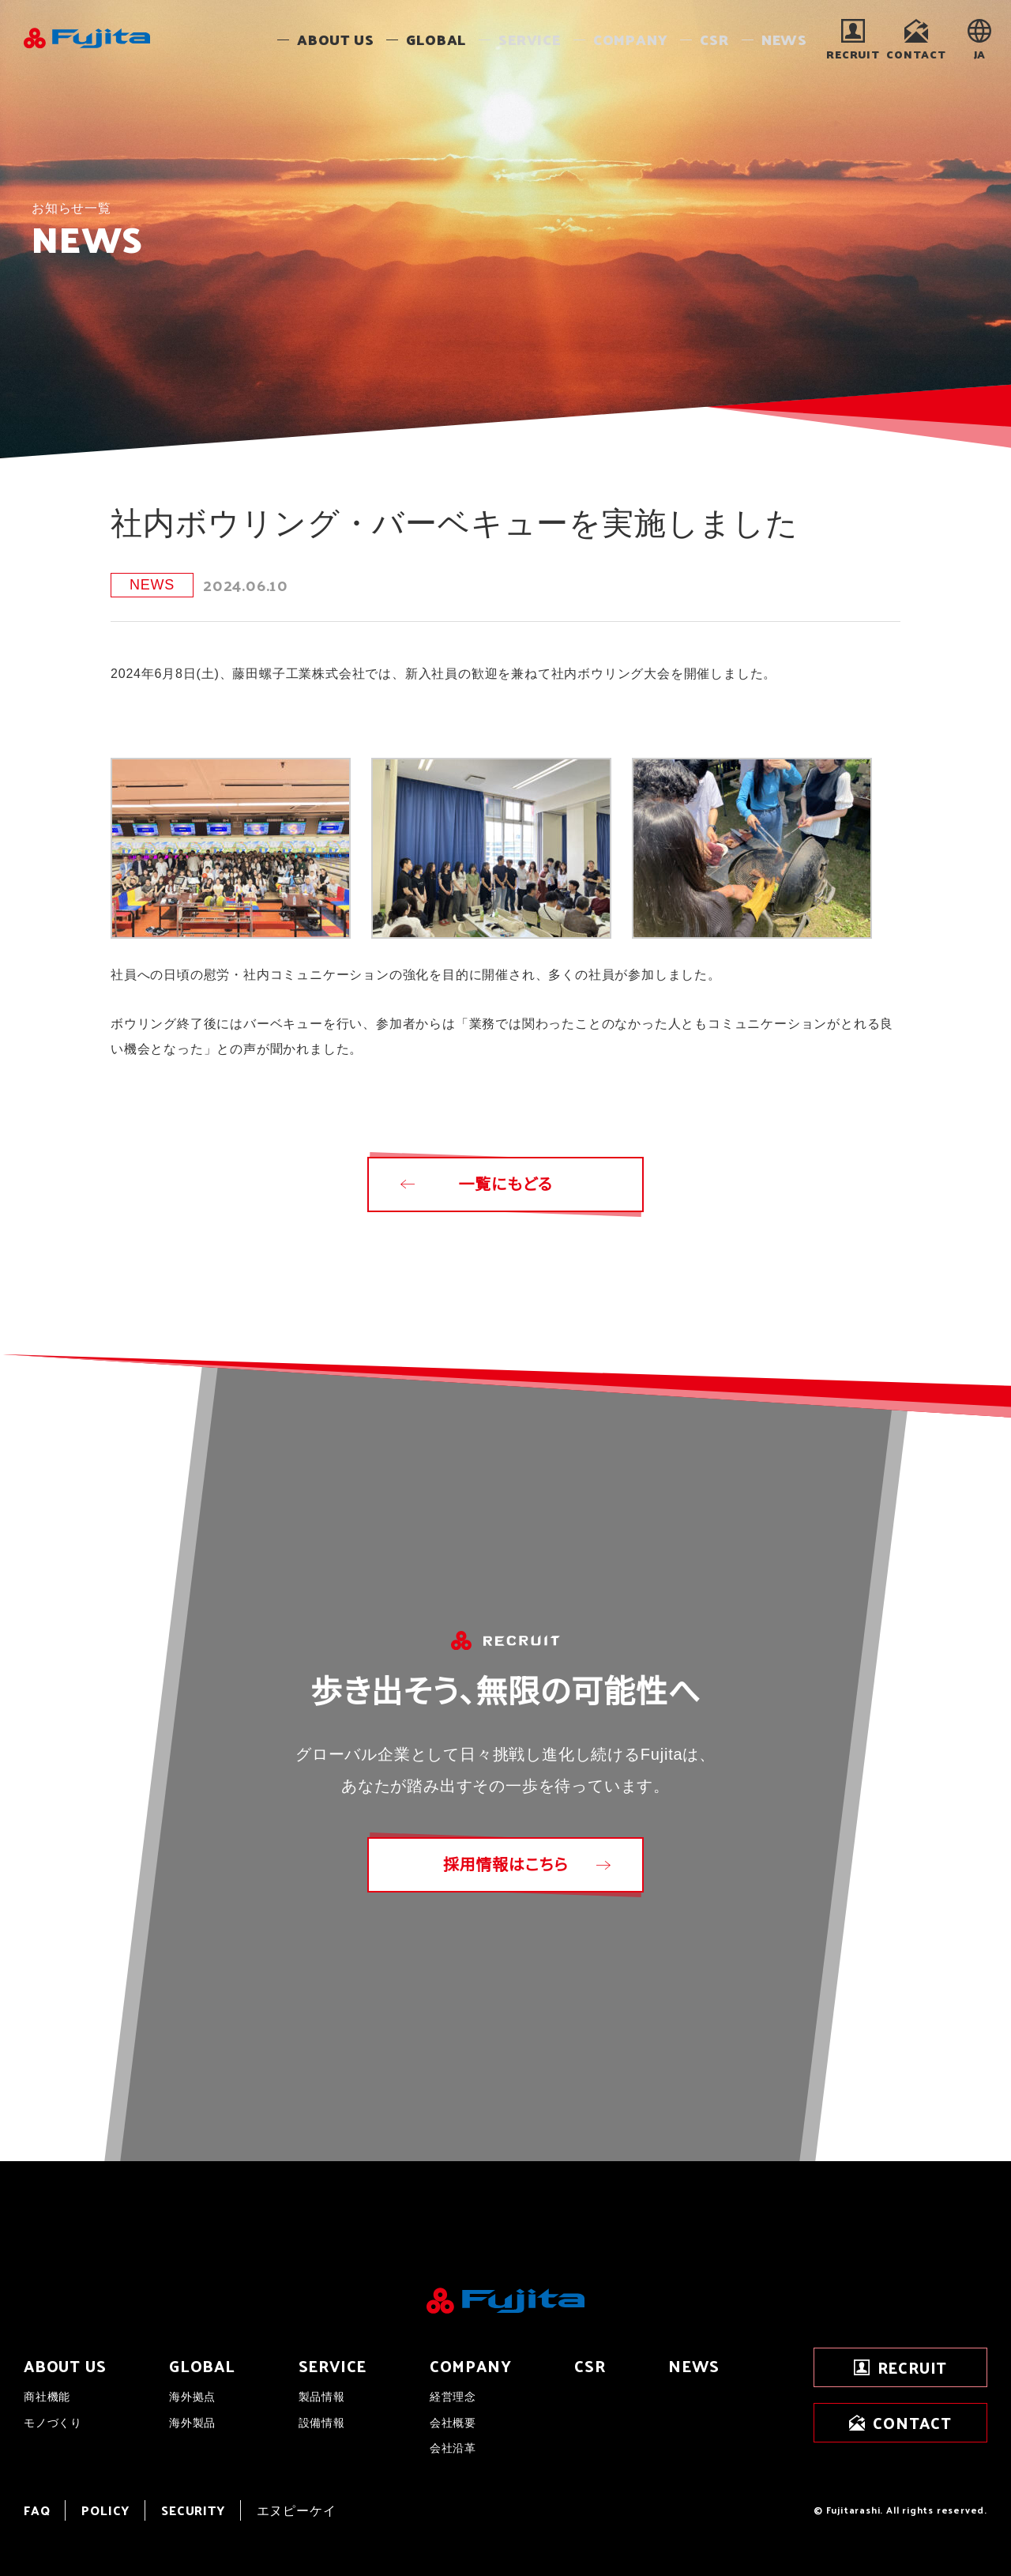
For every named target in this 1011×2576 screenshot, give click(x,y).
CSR (589, 2366)
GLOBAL (202, 2366)
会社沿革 (453, 2448)
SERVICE (333, 2366)
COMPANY (471, 2366)
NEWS (693, 2366)
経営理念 (453, 2396)
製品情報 (322, 2396)
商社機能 (47, 2396)
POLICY (105, 2510)
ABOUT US (65, 2366)
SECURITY (192, 2510)
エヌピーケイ (296, 2510)
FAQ (37, 2510)
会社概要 (453, 2422)
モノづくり (53, 2422)
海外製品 (192, 2422)
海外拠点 (192, 2396)
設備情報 (322, 2422)
